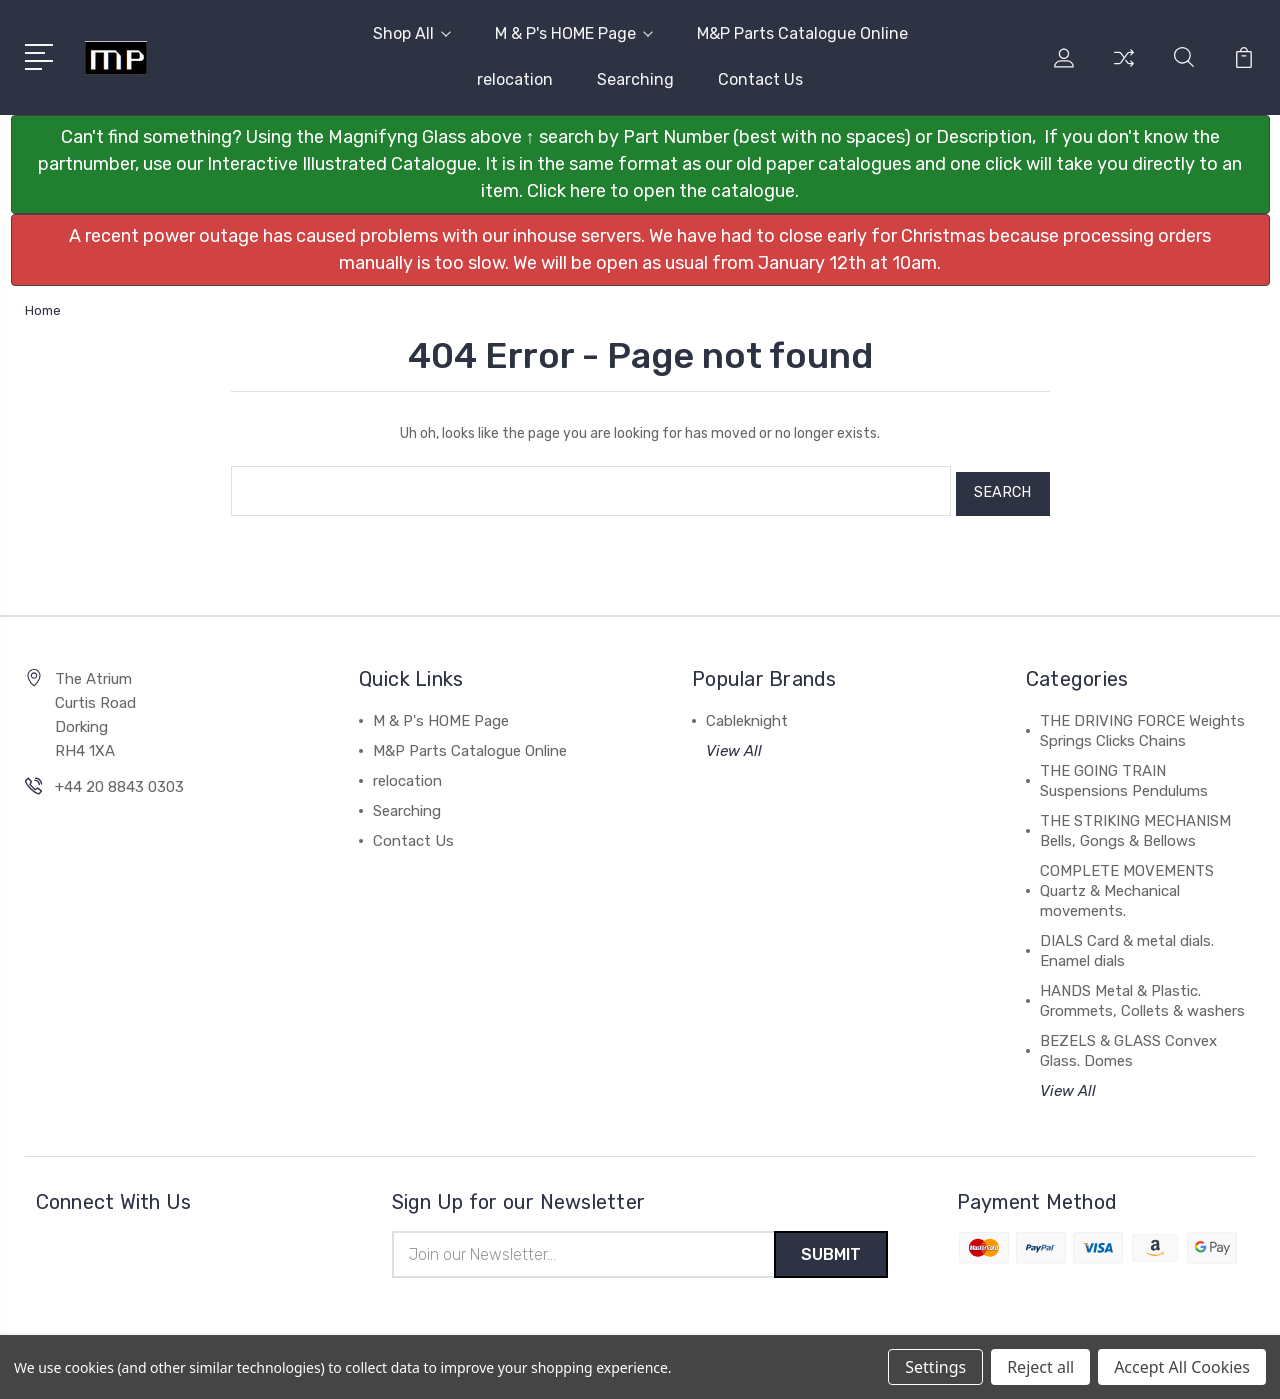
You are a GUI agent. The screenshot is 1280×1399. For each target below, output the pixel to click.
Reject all (1040, 1367)
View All (734, 745)
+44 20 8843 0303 (119, 781)
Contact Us (760, 79)
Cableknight (747, 715)
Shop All (412, 33)
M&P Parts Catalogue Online (802, 33)
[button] (640, 164)
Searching (635, 79)
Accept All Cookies (1182, 1367)
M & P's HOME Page (574, 33)
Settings (935, 1367)
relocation (515, 79)
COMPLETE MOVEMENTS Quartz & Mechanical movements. (1127, 885)
